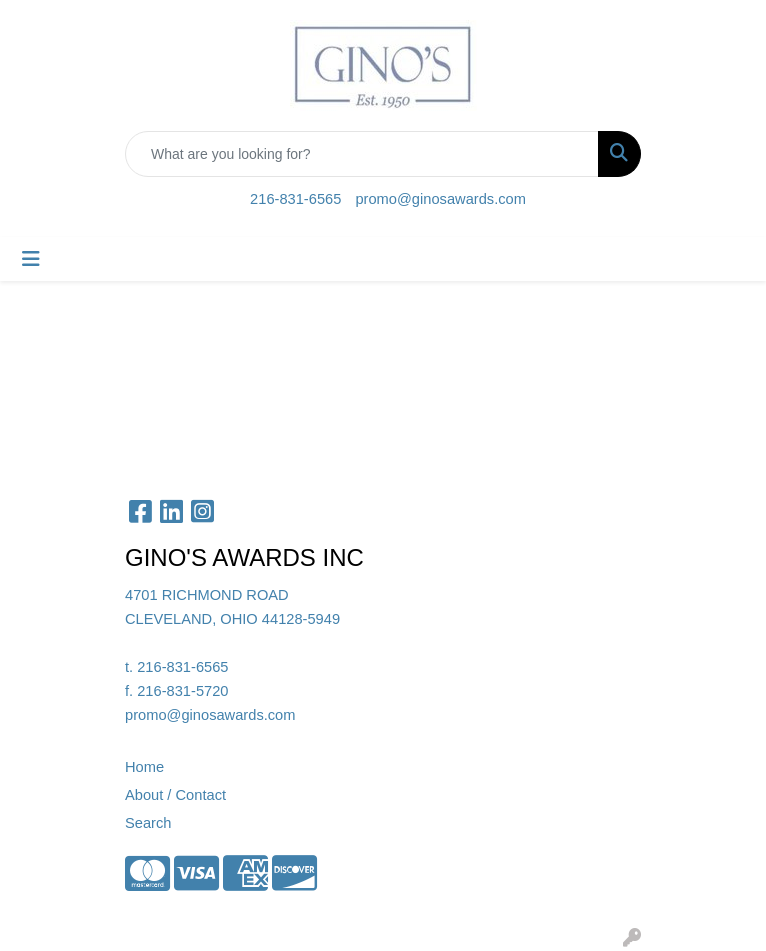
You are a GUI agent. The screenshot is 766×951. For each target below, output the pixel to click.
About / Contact (175, 795)
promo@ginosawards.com (440, 199)
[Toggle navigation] (31, 259)
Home (144, 767)
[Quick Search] (362, 154)
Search (148, 823)
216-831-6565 (295, 199)
